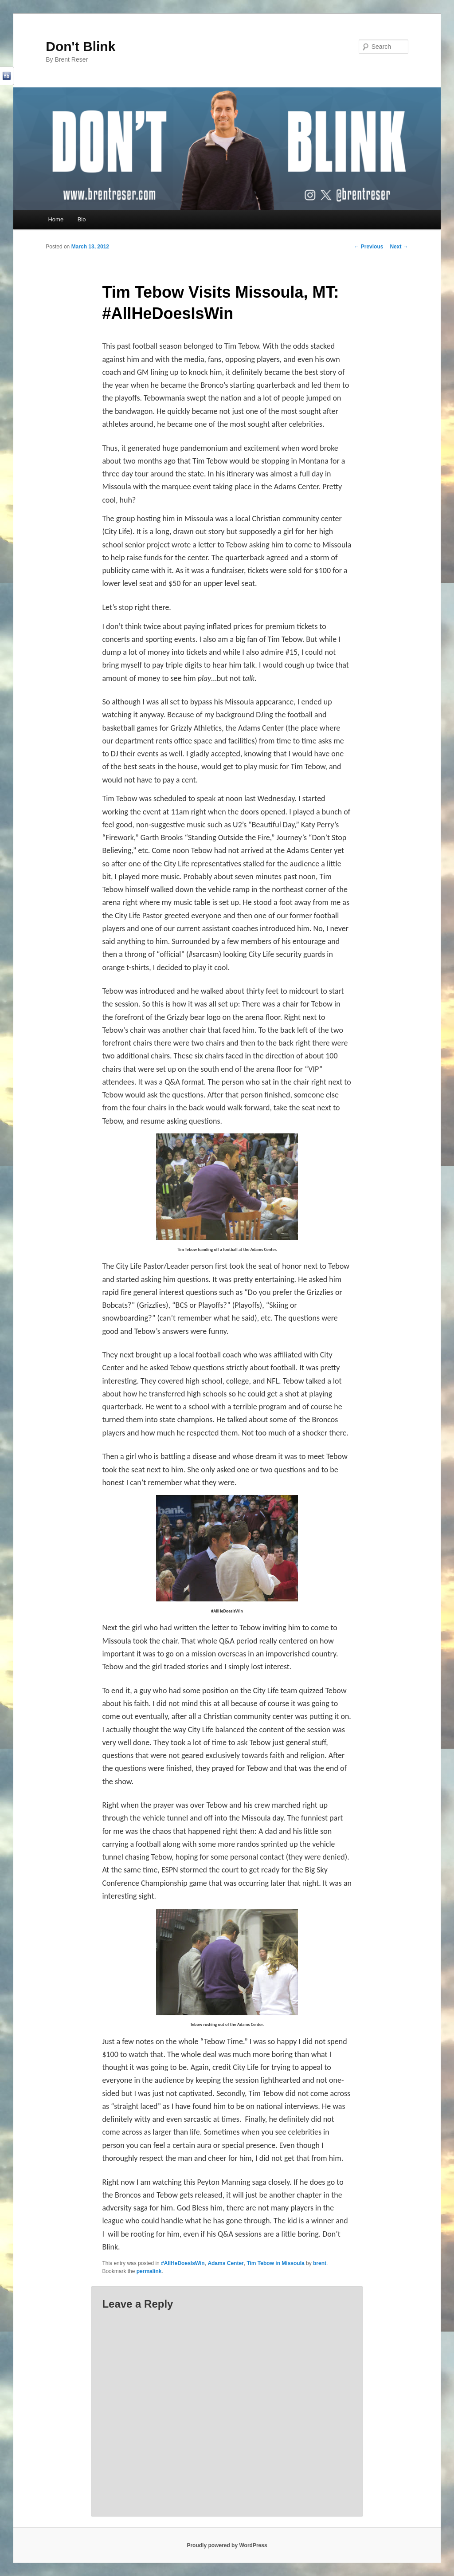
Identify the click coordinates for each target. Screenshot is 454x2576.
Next (399, 247)
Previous (368, 247)
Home (55, 219)
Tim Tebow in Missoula (275, 2263)
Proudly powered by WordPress (227, 2545)
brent (319, 2263)
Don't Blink (80, 46)
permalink (149, 2271)
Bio (82, 219)
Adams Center (225, 2263)
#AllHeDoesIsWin (183, 2263)
